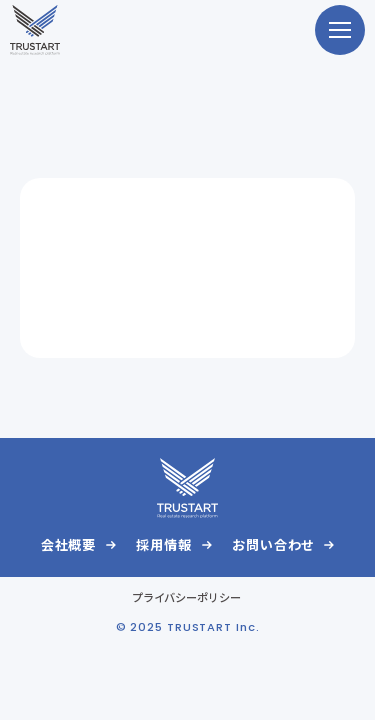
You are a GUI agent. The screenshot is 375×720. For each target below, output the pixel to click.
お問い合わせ (273, 544)
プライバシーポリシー (187, 597)
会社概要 (69, 544)
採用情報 (164, 544)
